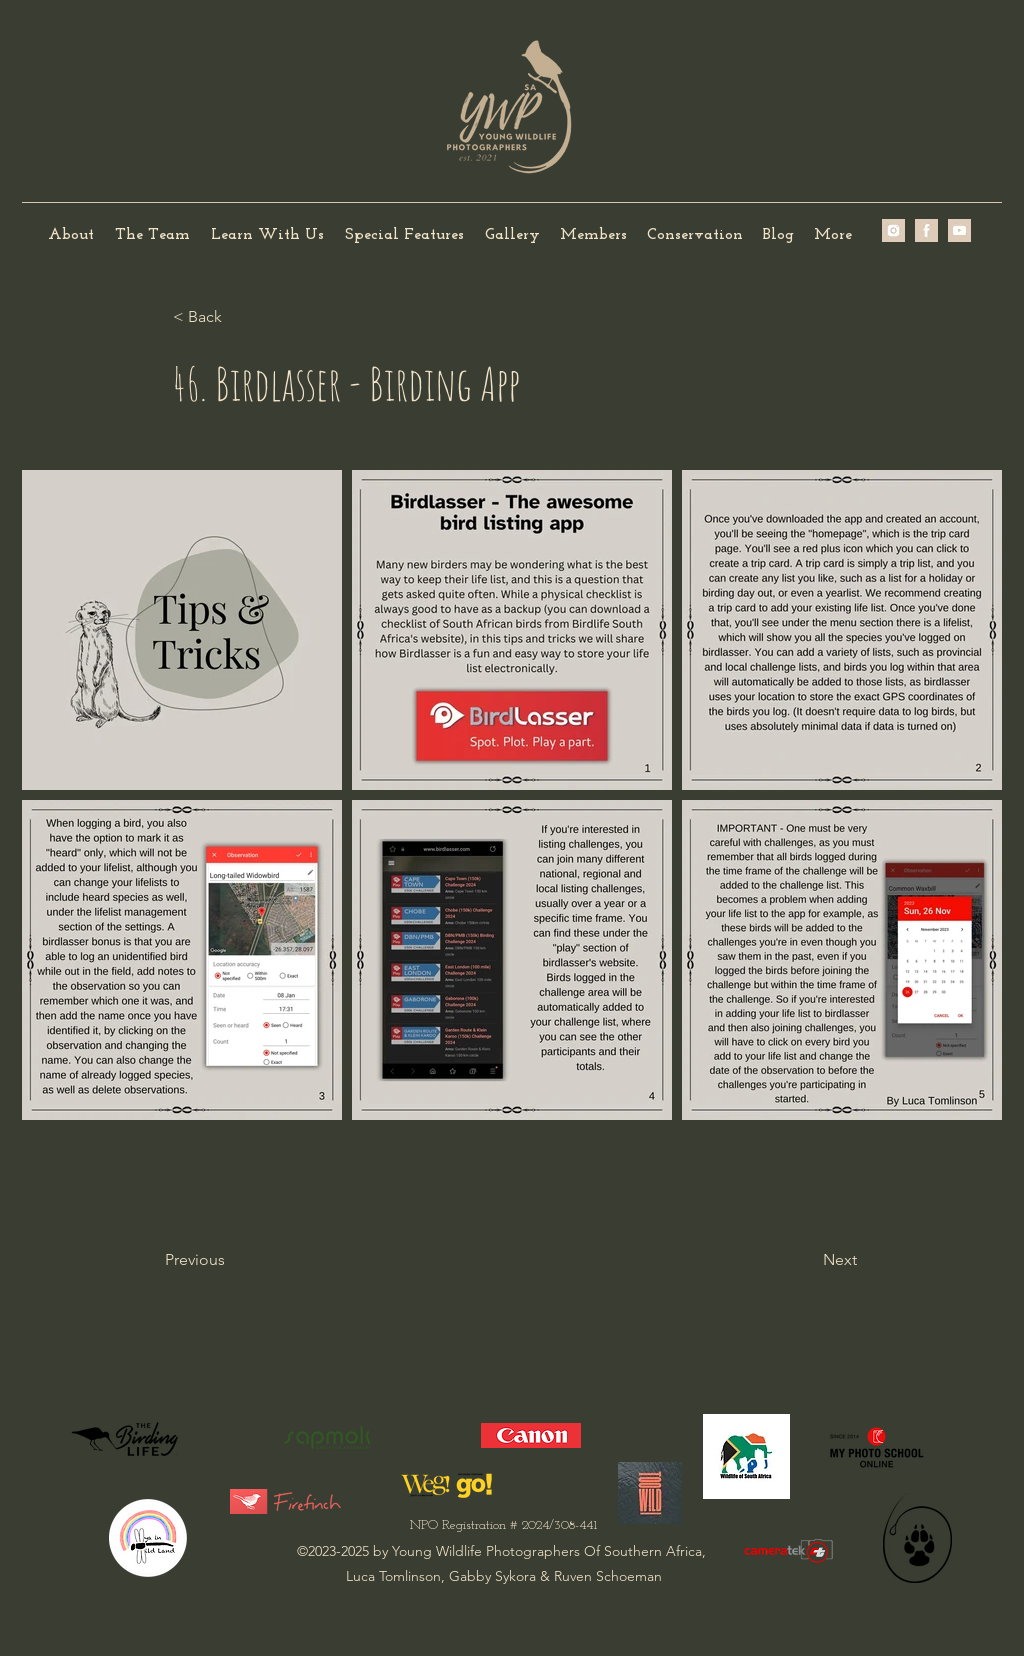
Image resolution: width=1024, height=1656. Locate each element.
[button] (152, 235)
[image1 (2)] (926, 230)
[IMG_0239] (959, 230)
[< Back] (239, 317)
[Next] (807, 1260)
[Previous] (231, 1260)
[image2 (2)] (893, 230)
